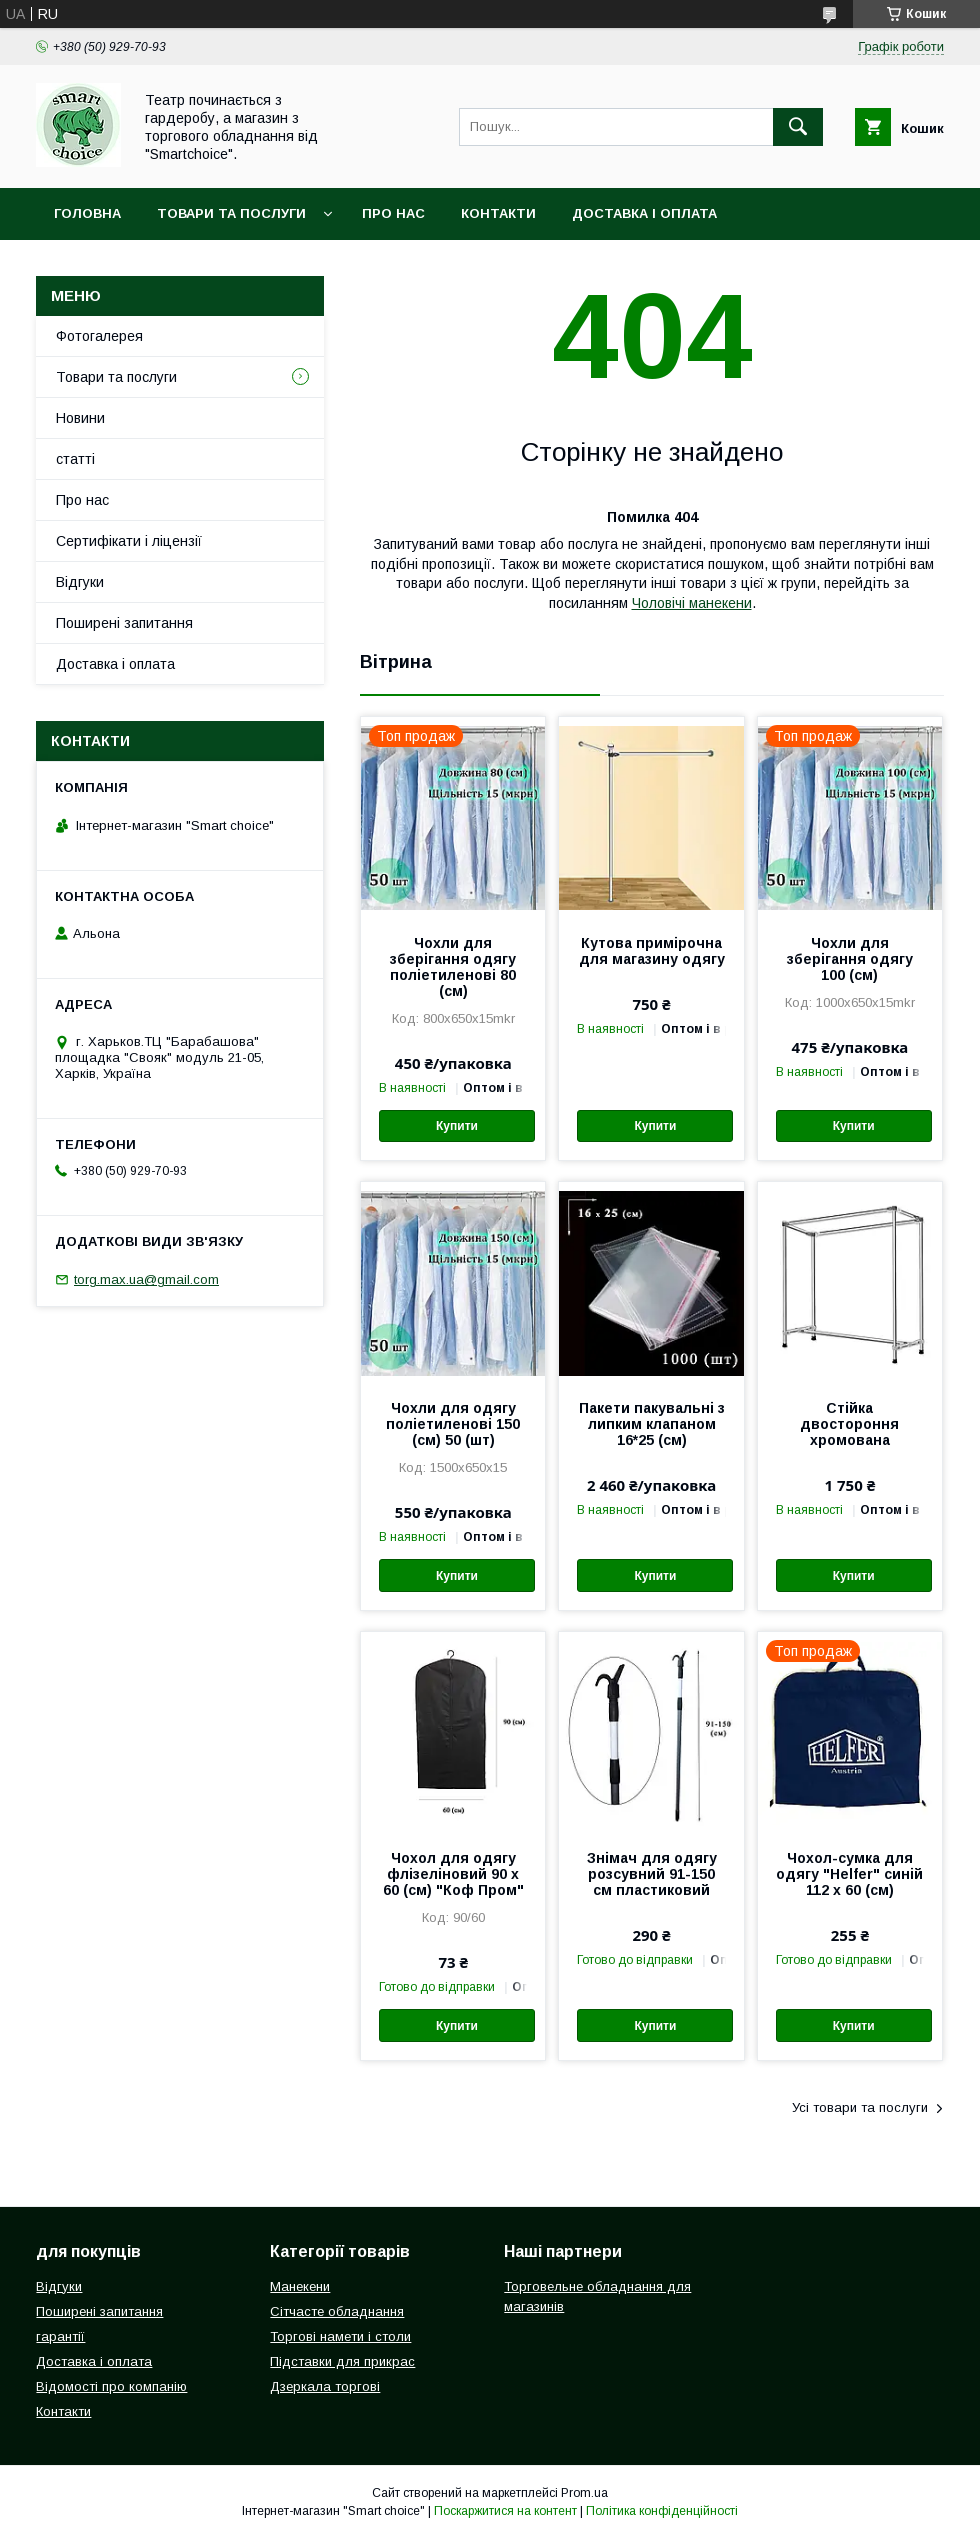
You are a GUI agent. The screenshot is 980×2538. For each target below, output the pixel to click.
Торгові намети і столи (340, 2336)
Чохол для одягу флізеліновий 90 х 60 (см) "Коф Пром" (453, 1874)
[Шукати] (798, 127)
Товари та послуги (231, 213)
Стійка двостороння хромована (849, 1424)
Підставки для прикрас (342, 2361)
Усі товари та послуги (860, 2107)
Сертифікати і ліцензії (129, 541)
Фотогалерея (99, 336)
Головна (87, 213)
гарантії (60, 2336)
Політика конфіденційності (662, 2511)
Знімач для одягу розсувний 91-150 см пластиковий (652, 1874)
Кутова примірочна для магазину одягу (652, 951)
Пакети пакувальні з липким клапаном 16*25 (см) (652, 1424)
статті (75, 459)
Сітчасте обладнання (337, 2311)
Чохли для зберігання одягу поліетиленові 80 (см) (453, 967)
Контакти (498, 213)
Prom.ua (584, 2493)
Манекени (300, 2286)
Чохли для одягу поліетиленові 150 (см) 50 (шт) (453, 1424)
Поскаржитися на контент (505, 2511)
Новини (80, 418)
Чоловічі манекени (692, 603)
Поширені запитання (124, 623)
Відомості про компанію (111, 2386)
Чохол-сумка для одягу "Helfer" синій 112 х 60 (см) (849, 1874)
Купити (457, 1126)
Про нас (393, 213)
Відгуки (80, 582)
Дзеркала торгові (325, 2386)
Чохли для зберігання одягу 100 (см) (850, 959)
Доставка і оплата (644, 213)
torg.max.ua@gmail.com (146, 1279)
